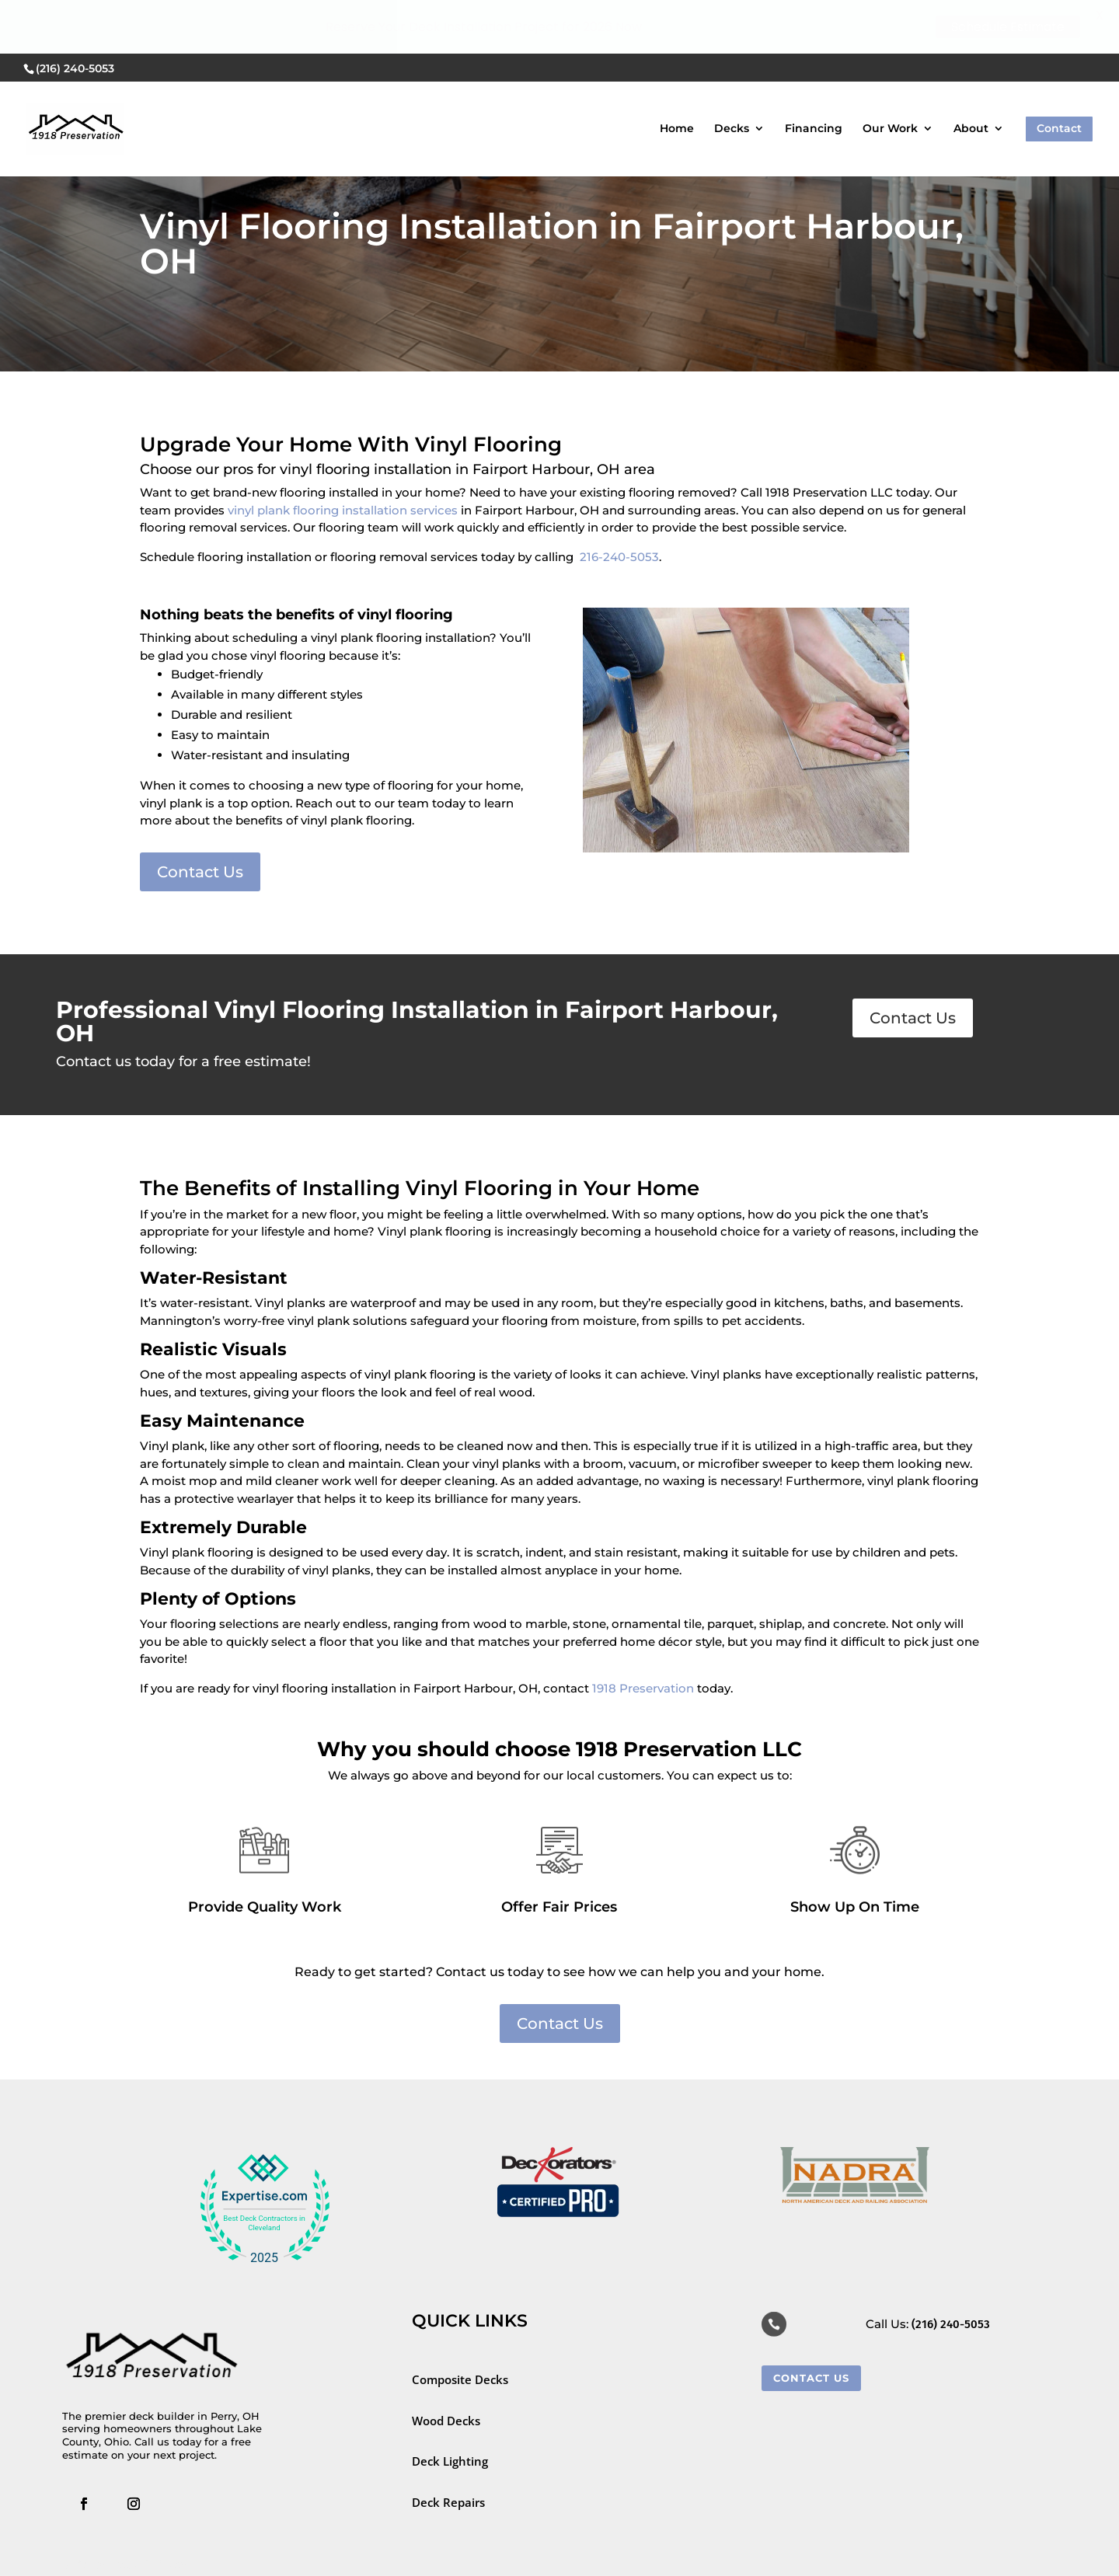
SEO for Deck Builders (126, 2564)
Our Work (890, 75)
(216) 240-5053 (951, 2324)
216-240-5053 (619, 556)
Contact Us (200, 872)
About (970, 75)
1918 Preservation (643, 1688)
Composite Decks (460, 2379)
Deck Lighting (451, 2461)
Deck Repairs (448, 2502)
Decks (731, 75)
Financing (813, 75)
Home (677, 75)
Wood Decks (446, 2420)
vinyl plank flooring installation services (343, 510)
